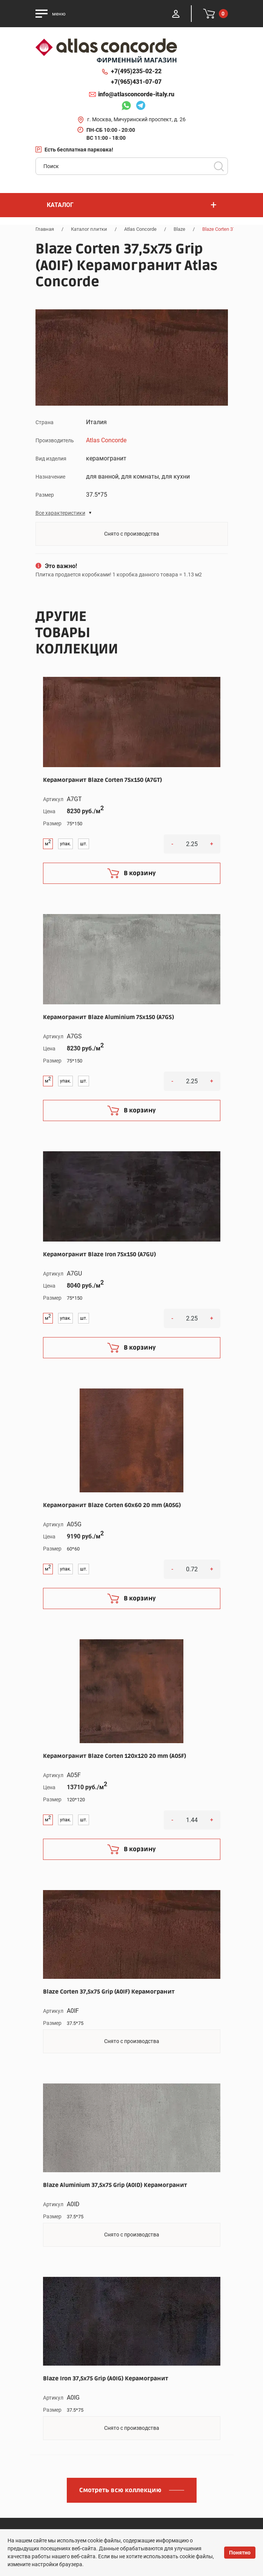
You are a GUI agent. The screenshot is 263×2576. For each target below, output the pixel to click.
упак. (65, 843)
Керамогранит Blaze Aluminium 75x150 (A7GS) (108, 1017)
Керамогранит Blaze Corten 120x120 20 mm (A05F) (114, 1756)
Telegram (141, 106)
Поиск (219, 166)
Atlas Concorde (140, 229)
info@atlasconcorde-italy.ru (136, 94)
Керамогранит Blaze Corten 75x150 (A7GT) (102, 780)
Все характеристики (60, 513)
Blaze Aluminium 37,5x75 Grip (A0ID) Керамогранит (115, 2185)
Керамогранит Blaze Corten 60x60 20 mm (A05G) (112, 1505)
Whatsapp (126, 106)
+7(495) (136, 71)
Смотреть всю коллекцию (120, 2490)
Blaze (179, 229)
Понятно (240, 2553)
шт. (83, 843)
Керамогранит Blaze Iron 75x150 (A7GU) (99, 1254)
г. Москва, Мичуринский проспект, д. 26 (136, 119)
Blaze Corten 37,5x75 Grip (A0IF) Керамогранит (109, 1991)
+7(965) (136, 82)
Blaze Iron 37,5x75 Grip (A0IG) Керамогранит (105, 2378)
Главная (44, 229)
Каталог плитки (89, 229)
